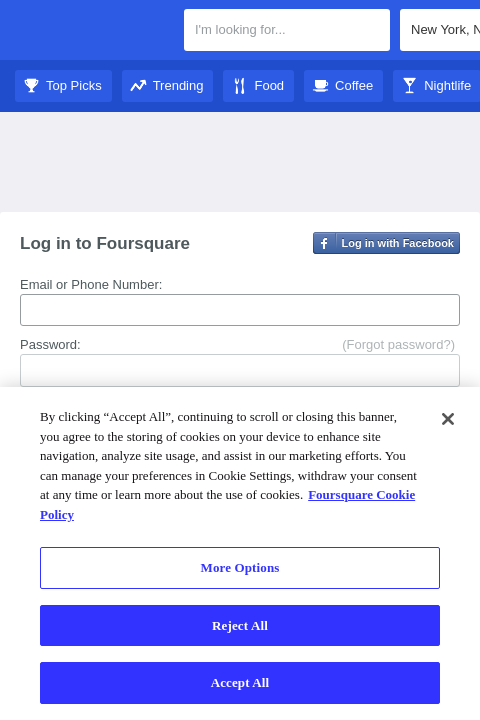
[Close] (448, 419)
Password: (50, 344)
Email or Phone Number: (91, 284)
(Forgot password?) (398, 344)
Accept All (240, 682)
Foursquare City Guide (92, 32)
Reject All (240, 625)
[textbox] (287, 30)
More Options (240, 567)
